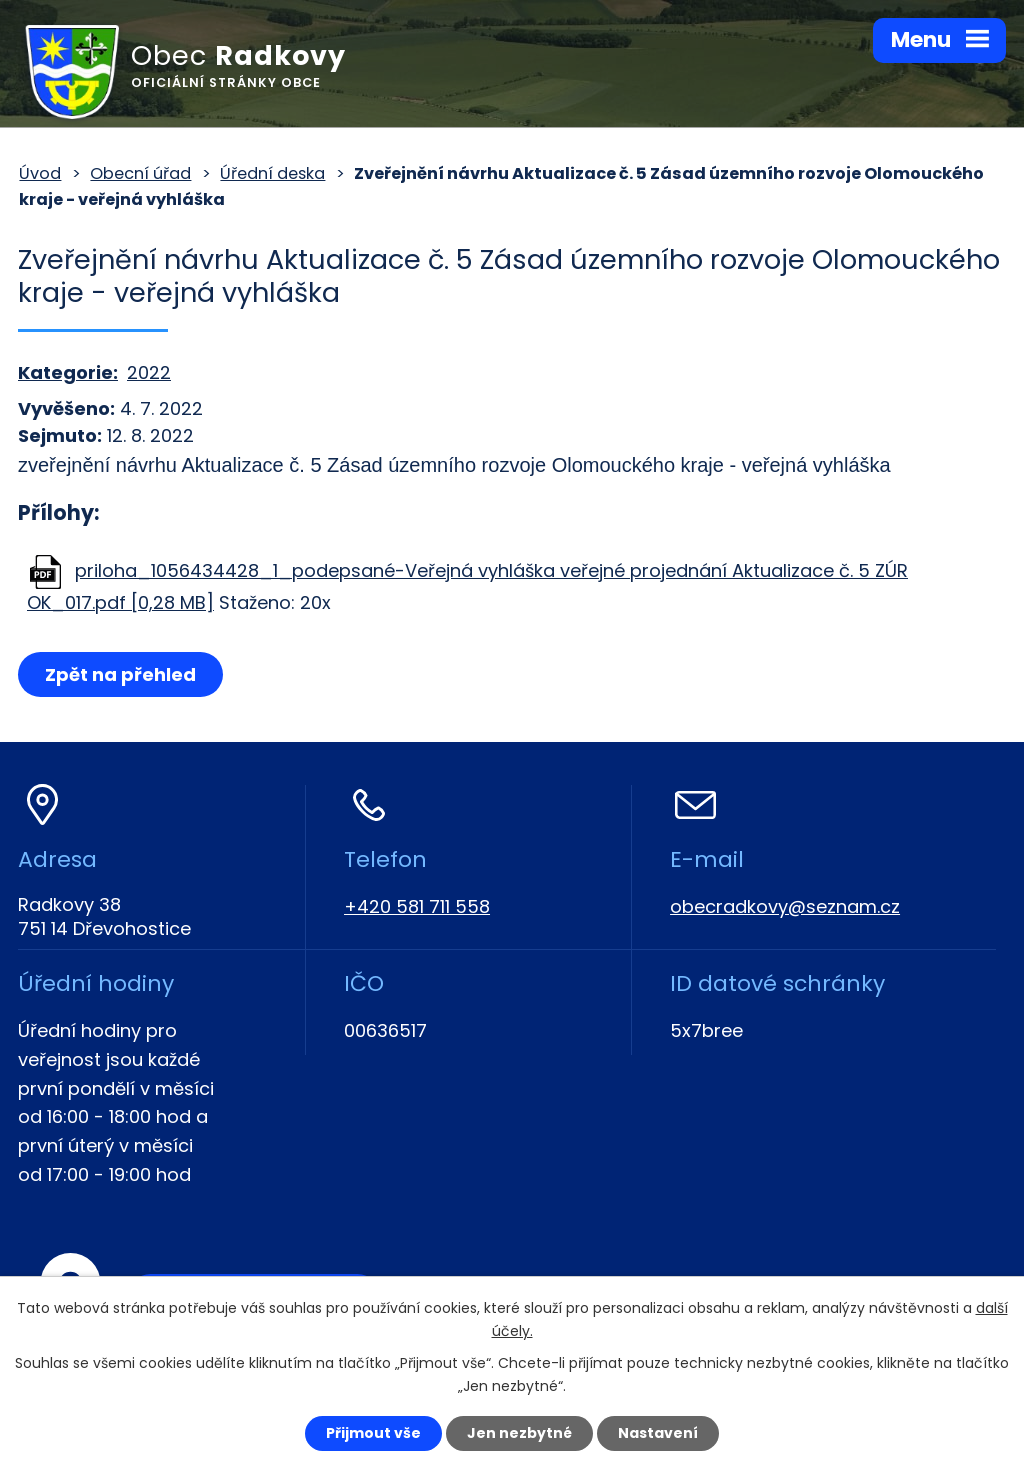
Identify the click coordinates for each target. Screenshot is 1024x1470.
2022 (149, 372)
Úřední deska (272, 173)
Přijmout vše (373, 1433)
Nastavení (658, 1433)
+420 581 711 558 (417, 906)
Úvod (40, 173)
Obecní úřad (140, 173)
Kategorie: (68, 372)
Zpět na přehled (120, 674)
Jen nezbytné (519, 1433)
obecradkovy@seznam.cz (785, 906)
